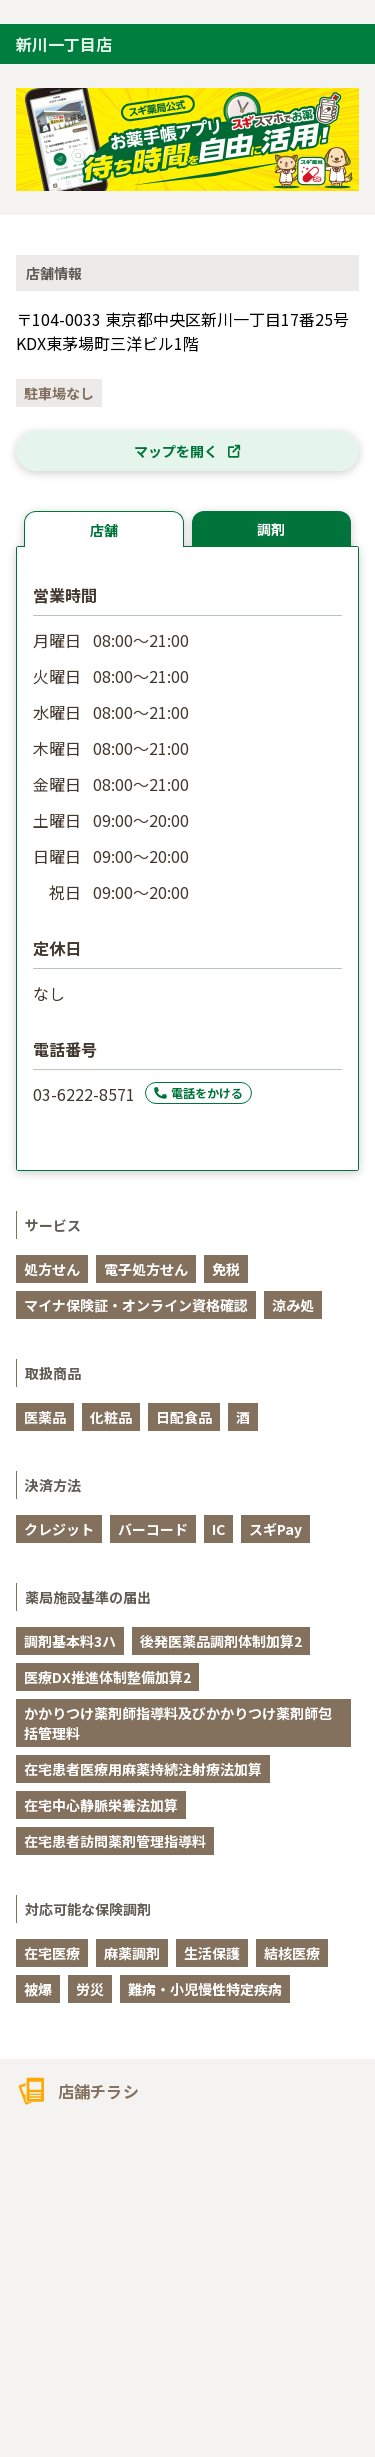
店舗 (104, 530)
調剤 (271, 529)
